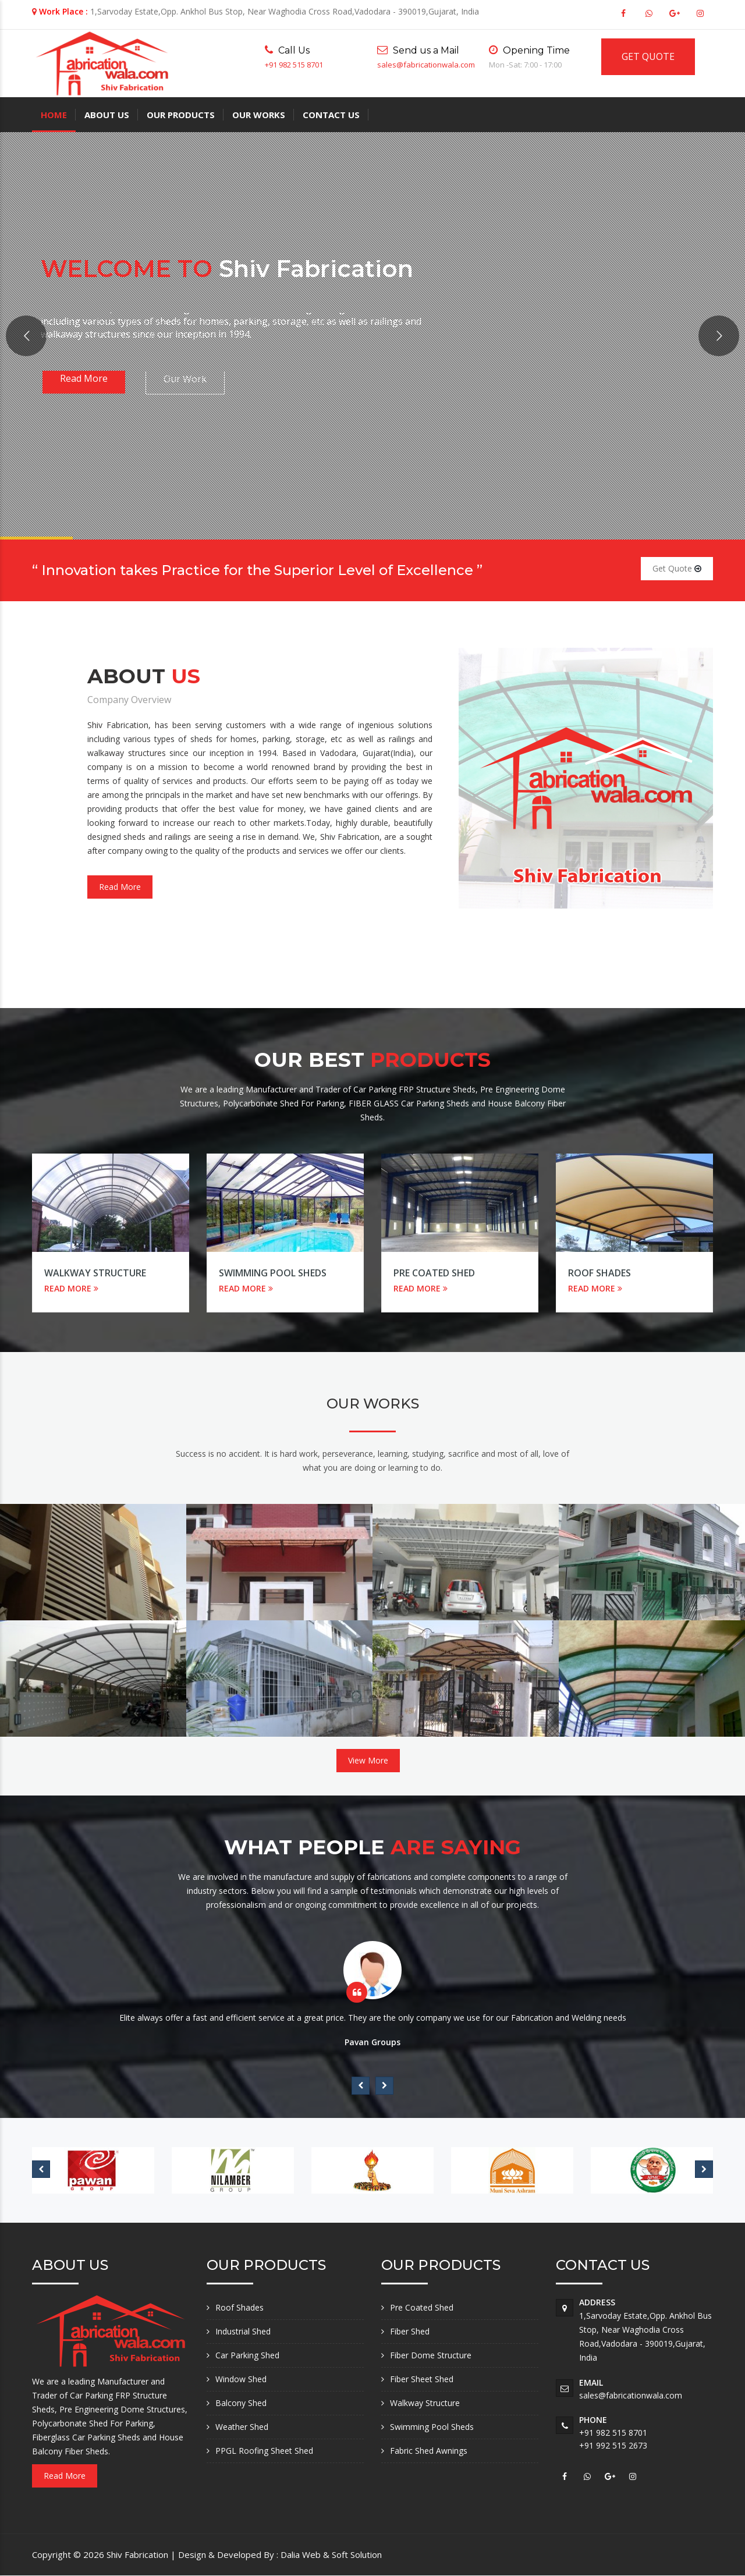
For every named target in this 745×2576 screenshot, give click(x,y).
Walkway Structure (95, 1272)
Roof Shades (599, 1272)
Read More (120, 886)
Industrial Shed (243, 2331)
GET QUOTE (648, 56)
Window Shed (241, 2379)
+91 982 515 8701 (294, 64)
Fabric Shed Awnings (428, 2450)
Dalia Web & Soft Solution (331, 2554)
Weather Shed (241, 2426)
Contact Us (331, 114)
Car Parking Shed (247, 2355)
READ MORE (71, 1288)
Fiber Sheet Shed (421, 2379)
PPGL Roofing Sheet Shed (264, 2450)
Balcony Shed (241, 2402)
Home (54, 114)
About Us (106, 114)
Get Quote (676, 568)
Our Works (258, 114)
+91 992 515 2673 (613, 2445)
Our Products (181, 114)
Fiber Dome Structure (430, 2355)
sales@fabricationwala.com (426, 64)
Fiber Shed (410, 2331)
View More (368, 1760)
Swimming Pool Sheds (273, 1272)
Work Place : (63, 11)
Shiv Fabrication (139, 2554)
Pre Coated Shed (434, 1272)
